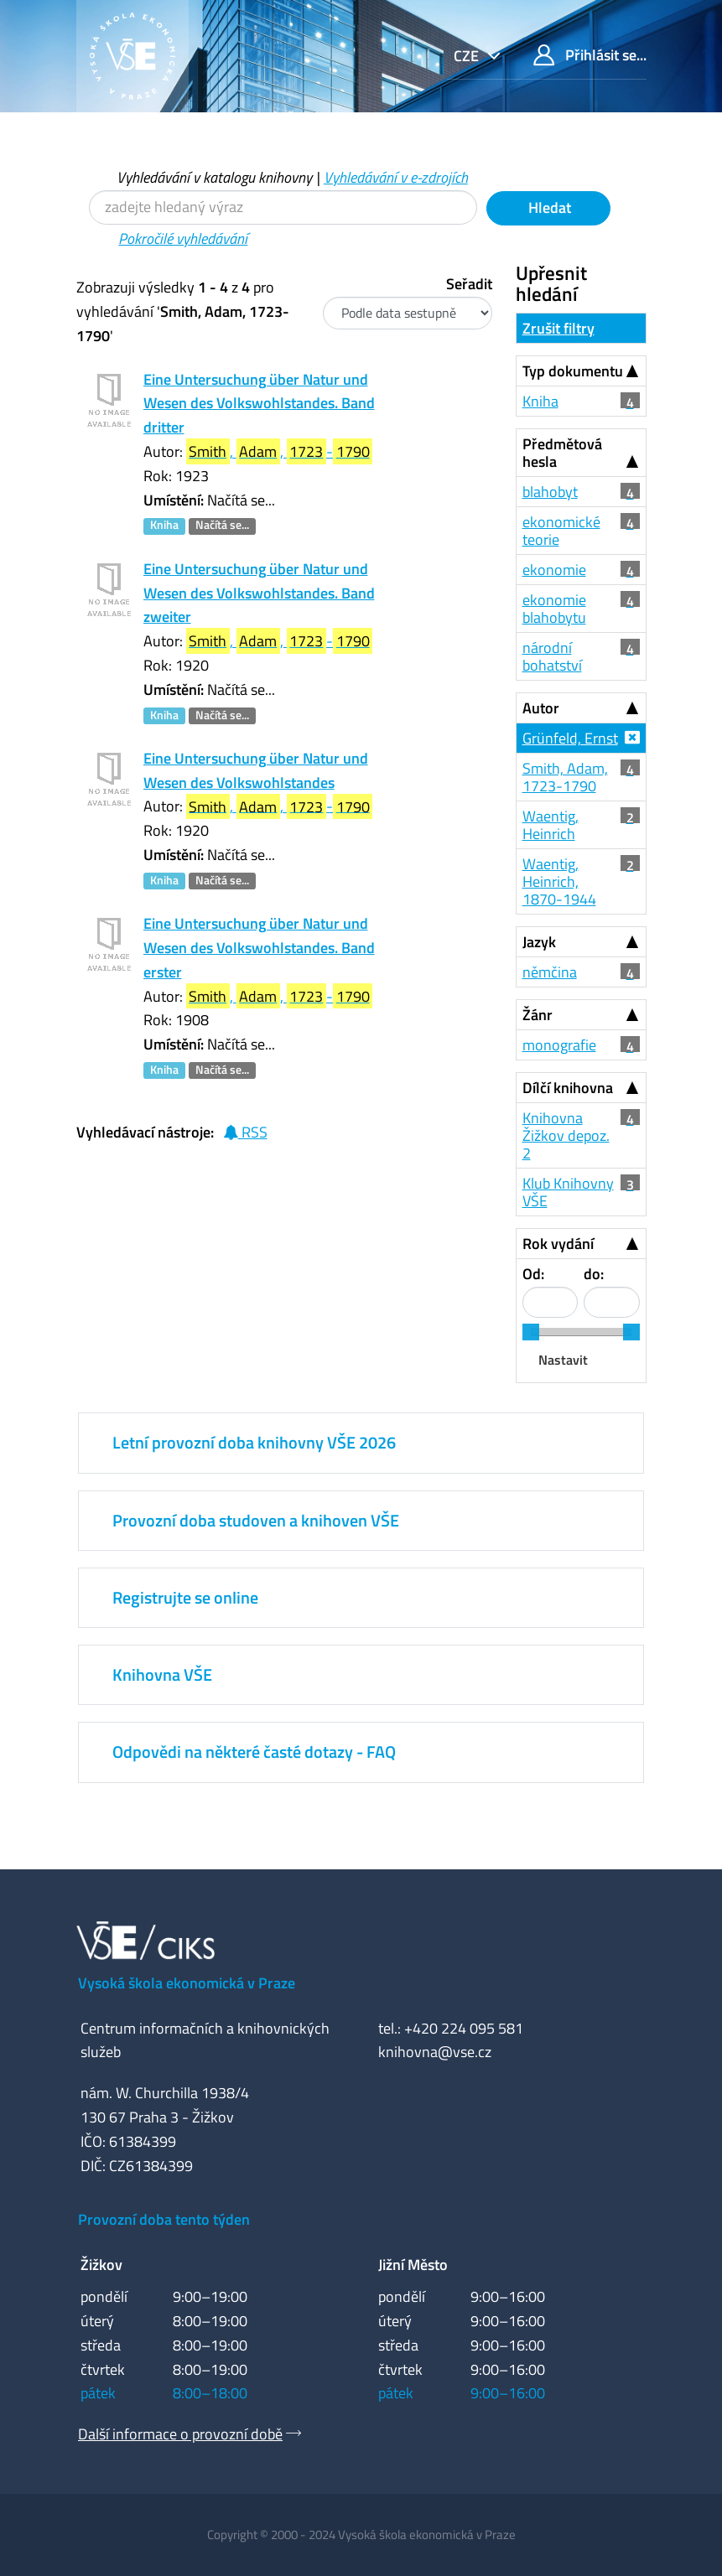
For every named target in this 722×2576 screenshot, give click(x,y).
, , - (279, 451)
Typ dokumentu (572, 371)
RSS (245, 1132)
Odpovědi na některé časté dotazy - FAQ (254, 1752)
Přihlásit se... (590, 55)
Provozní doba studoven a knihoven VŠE (255, 1520)
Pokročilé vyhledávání (182, 238)
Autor (540, 708)
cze (468, 55)
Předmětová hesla (562, 453)
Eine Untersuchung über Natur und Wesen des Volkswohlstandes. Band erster (259, 947)
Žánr (537, 1014)
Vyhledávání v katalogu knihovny (214, 177)
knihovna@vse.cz (434, 2051)
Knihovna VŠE (162, 1674)
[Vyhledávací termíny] (283, 207)
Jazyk (539, 941)
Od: (533, 1274)
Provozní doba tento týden (164, 2219)
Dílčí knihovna (567, 1087)
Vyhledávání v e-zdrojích (396, 177)
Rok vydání (558, 1243)
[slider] (530, 1332)
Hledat (548, 207)
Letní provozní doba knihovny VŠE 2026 (254, 1442)
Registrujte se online (185, 1597)
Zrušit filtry (558, 328)
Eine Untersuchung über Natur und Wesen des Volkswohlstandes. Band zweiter (259, 593)
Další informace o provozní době (180, 2434)
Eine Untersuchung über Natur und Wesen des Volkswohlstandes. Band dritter (259, 403)
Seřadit (469, 283)
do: (594, 1274)
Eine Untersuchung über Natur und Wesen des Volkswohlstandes (255, 770)
